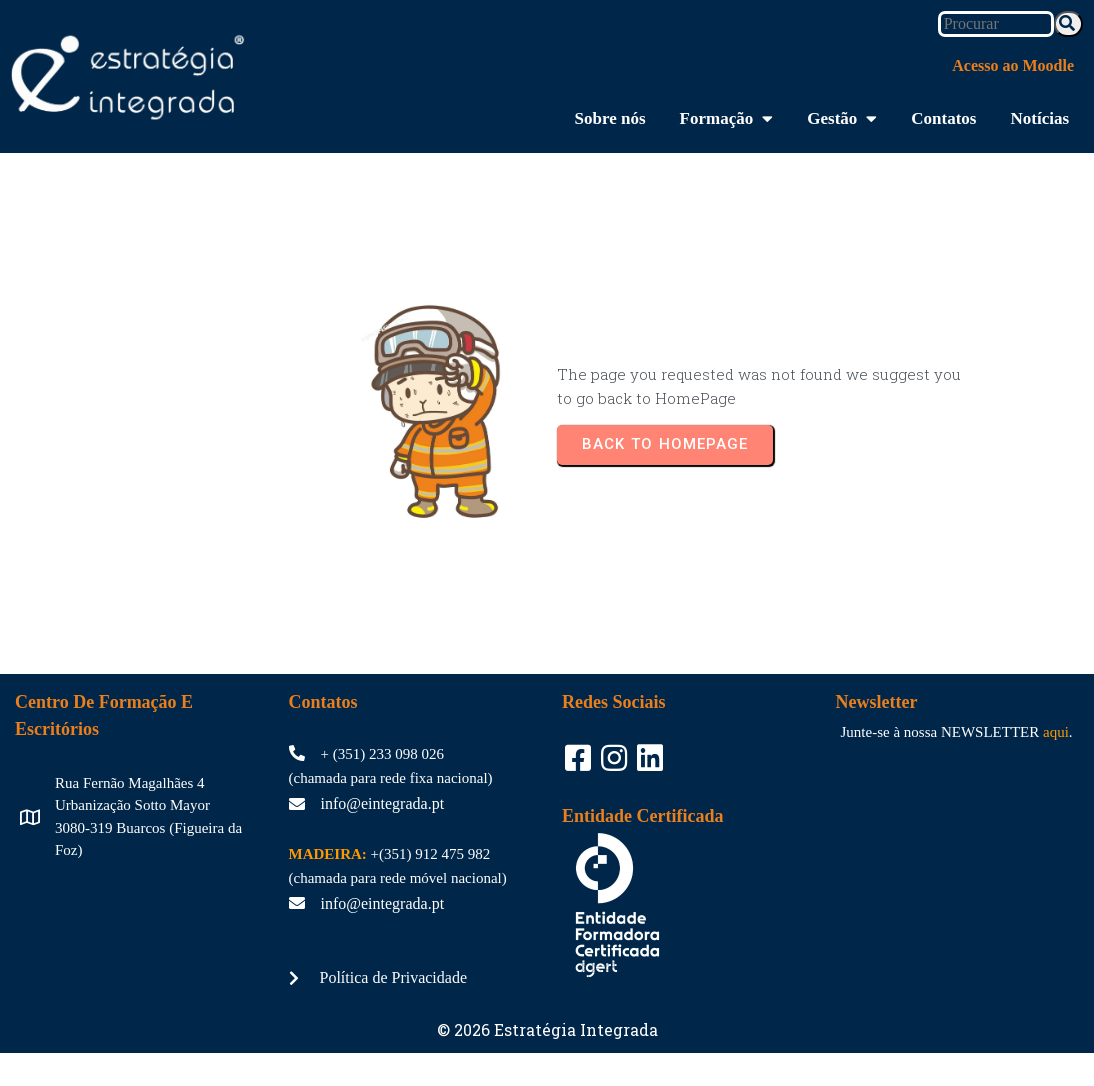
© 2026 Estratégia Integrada (547, 1022)
